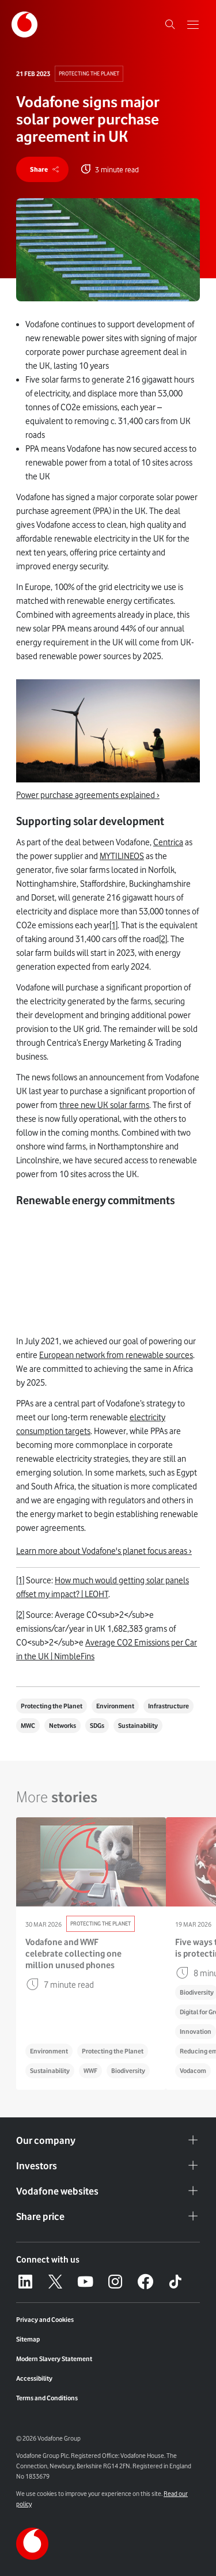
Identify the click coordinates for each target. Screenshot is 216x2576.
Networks (62, 1726)
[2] (163, 939)
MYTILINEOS (122, 856)
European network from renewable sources (116, 1355)
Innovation (195, 2031)
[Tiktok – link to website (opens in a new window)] (175, 2281)
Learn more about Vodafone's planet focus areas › (104, 1551)
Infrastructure (168, 1706)
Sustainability (138, 1726)
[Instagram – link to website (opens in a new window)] (115, 2281)
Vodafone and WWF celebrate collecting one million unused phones (73, 1953)
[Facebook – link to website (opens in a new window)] (145, 2281)
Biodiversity (128, 2071)
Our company (108, 2140)
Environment (115, 1706)
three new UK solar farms (104, 1105)
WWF (90, 2071)
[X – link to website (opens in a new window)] (55, 2281)
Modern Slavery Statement (54, 2359)
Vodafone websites (108, 2191)
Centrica (168, 842)
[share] (42, 169)
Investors (108, 2166)
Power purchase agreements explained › (88, 795)
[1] (113, 925)
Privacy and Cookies (45, 2320)
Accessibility (34, 2378)
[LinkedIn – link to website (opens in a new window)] (25, 2281)
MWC (28, 1726)
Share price (108, 2216)
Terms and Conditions (47, 2398)
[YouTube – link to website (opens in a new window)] (85, 2281)
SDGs (97, 1726)
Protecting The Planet (89, 73)
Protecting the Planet (51, 1706)
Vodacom (193, 2071)
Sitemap (28, 2339)
